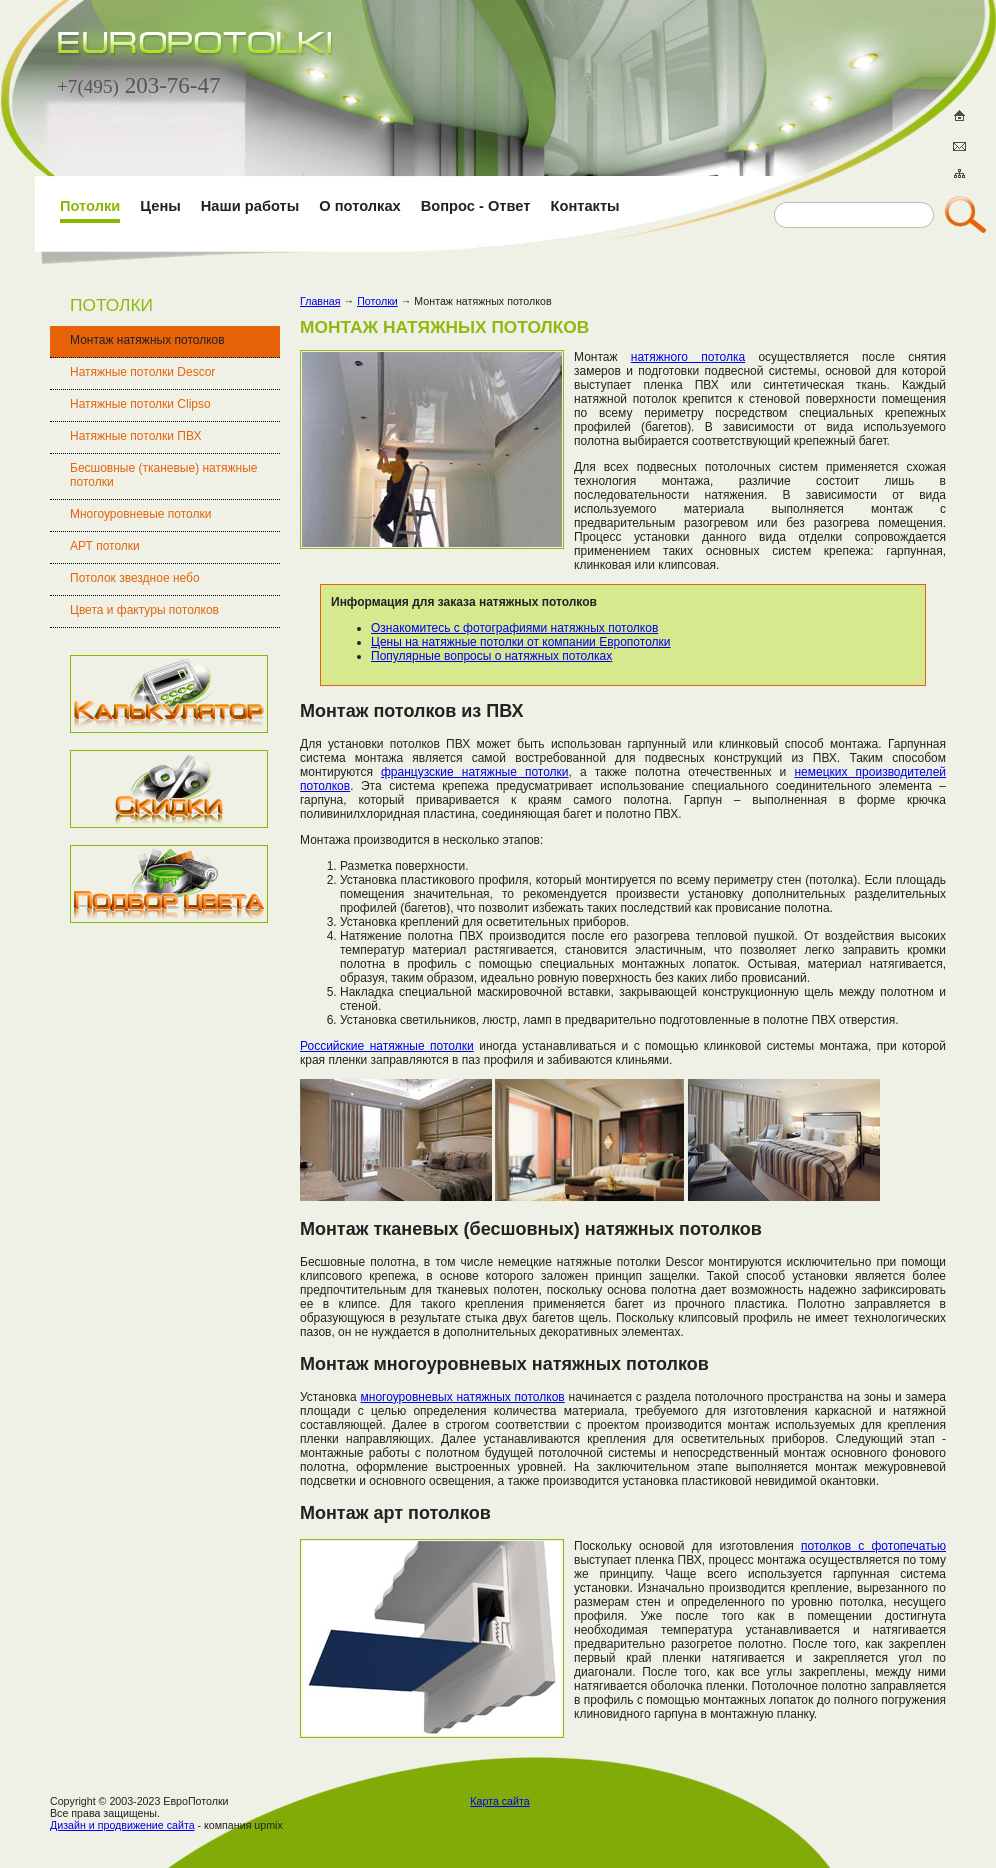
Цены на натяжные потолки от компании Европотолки (521, 642)
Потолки (90, 206)
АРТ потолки (105, 546)
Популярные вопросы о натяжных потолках (491, 656)
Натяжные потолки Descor (142, 372)
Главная (320, 301)
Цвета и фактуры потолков (144, 610)
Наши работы (250, 206)
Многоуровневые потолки (140, 514)
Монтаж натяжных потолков (147, 340)
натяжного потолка (688, 357)
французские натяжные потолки (475, 772)
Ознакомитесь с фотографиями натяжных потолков (514, 628)
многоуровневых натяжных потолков (463, 1397)
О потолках (359, 206)
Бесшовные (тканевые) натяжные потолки (163, 475)
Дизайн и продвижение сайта (122, 1825)
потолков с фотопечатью (873, 1546)
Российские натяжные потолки (387, 1046)
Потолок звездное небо (135, 578)
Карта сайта (499, 1801)
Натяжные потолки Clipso (140, 404)
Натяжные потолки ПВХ (135, 436)
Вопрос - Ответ (476, 206)
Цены (160, 206)
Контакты (585, 206)
